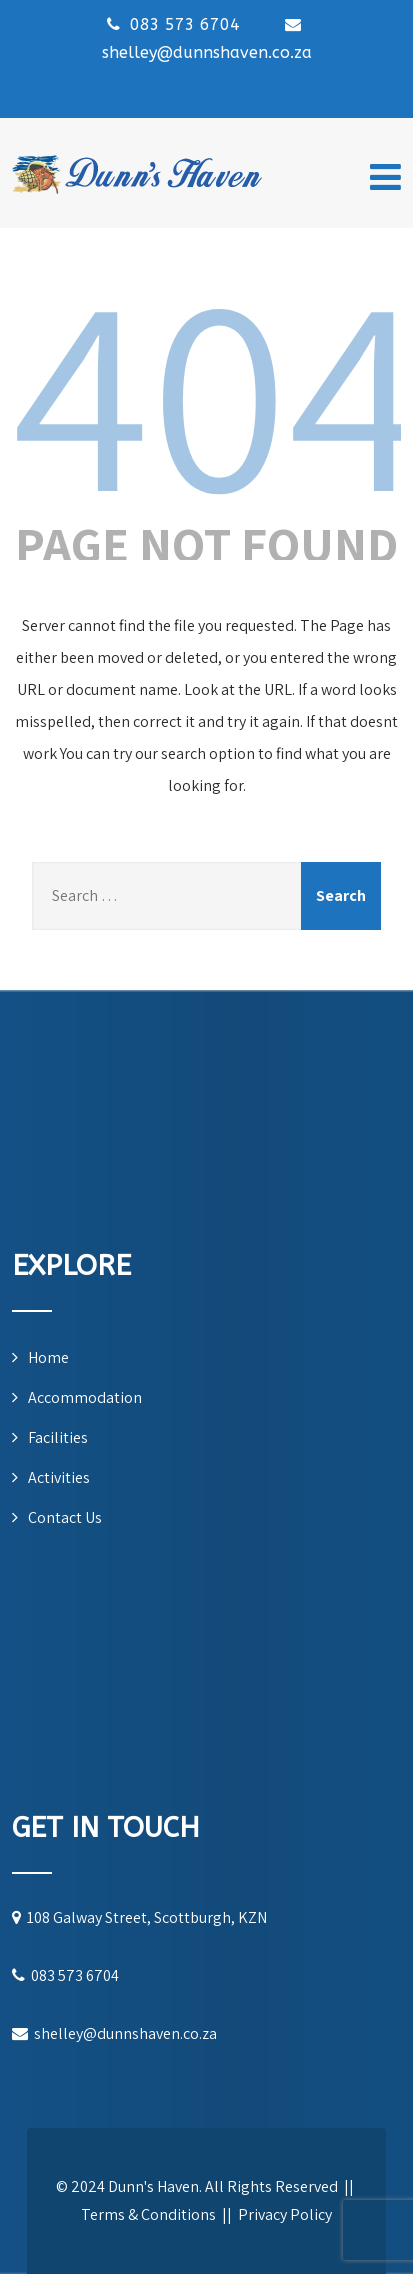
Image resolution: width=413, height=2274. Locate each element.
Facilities (58, 1437)
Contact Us (65, 1517)
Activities (59, 1477)
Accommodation (85, 1397)
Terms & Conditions (148, 2214)
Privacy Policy (285, 2214)
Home (48, 1357)
